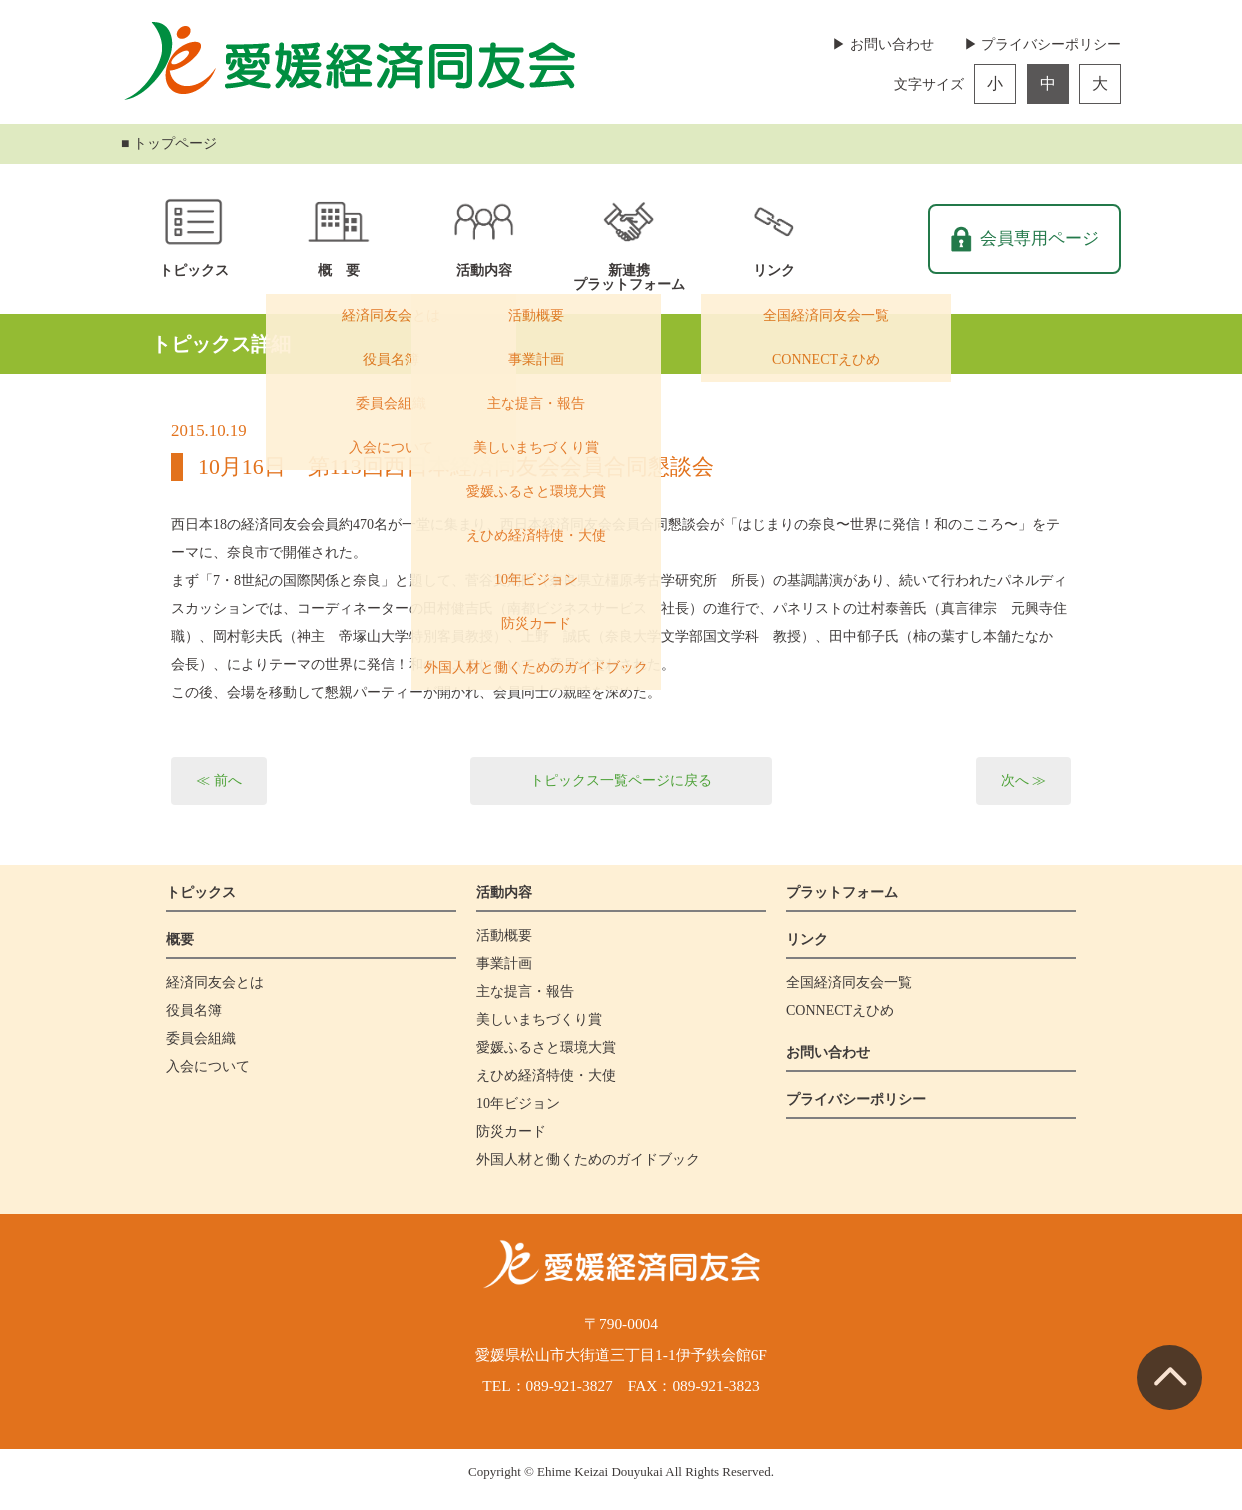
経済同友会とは (215, 982)
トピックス (194, 270)
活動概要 (504, 935)
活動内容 (484, 270)
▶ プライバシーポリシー (1043, 44)
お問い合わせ (828, 1052)
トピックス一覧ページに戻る (621, 780)
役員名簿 (194, 1010)
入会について (208, 1066)
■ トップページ (169, 143)
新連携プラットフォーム (629, 277)
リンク (774, 270)
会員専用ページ (1039, 238)
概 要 (339, 270)
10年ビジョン (518, 1103)
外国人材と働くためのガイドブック (588, 1159)
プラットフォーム (842, 892)
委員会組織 (201, 1038)
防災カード (511, 1131)
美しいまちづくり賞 (539, 1019)
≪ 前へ (219, 780)
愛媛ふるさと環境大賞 (546, 1047)
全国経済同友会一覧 (849, 982)
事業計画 (504, 963)
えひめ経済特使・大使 (546, 1075)
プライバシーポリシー (856, 1099)
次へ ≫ (1024, 780)
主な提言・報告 (525, 991)
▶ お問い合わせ (883, 44)
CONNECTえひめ (840, 1010)
